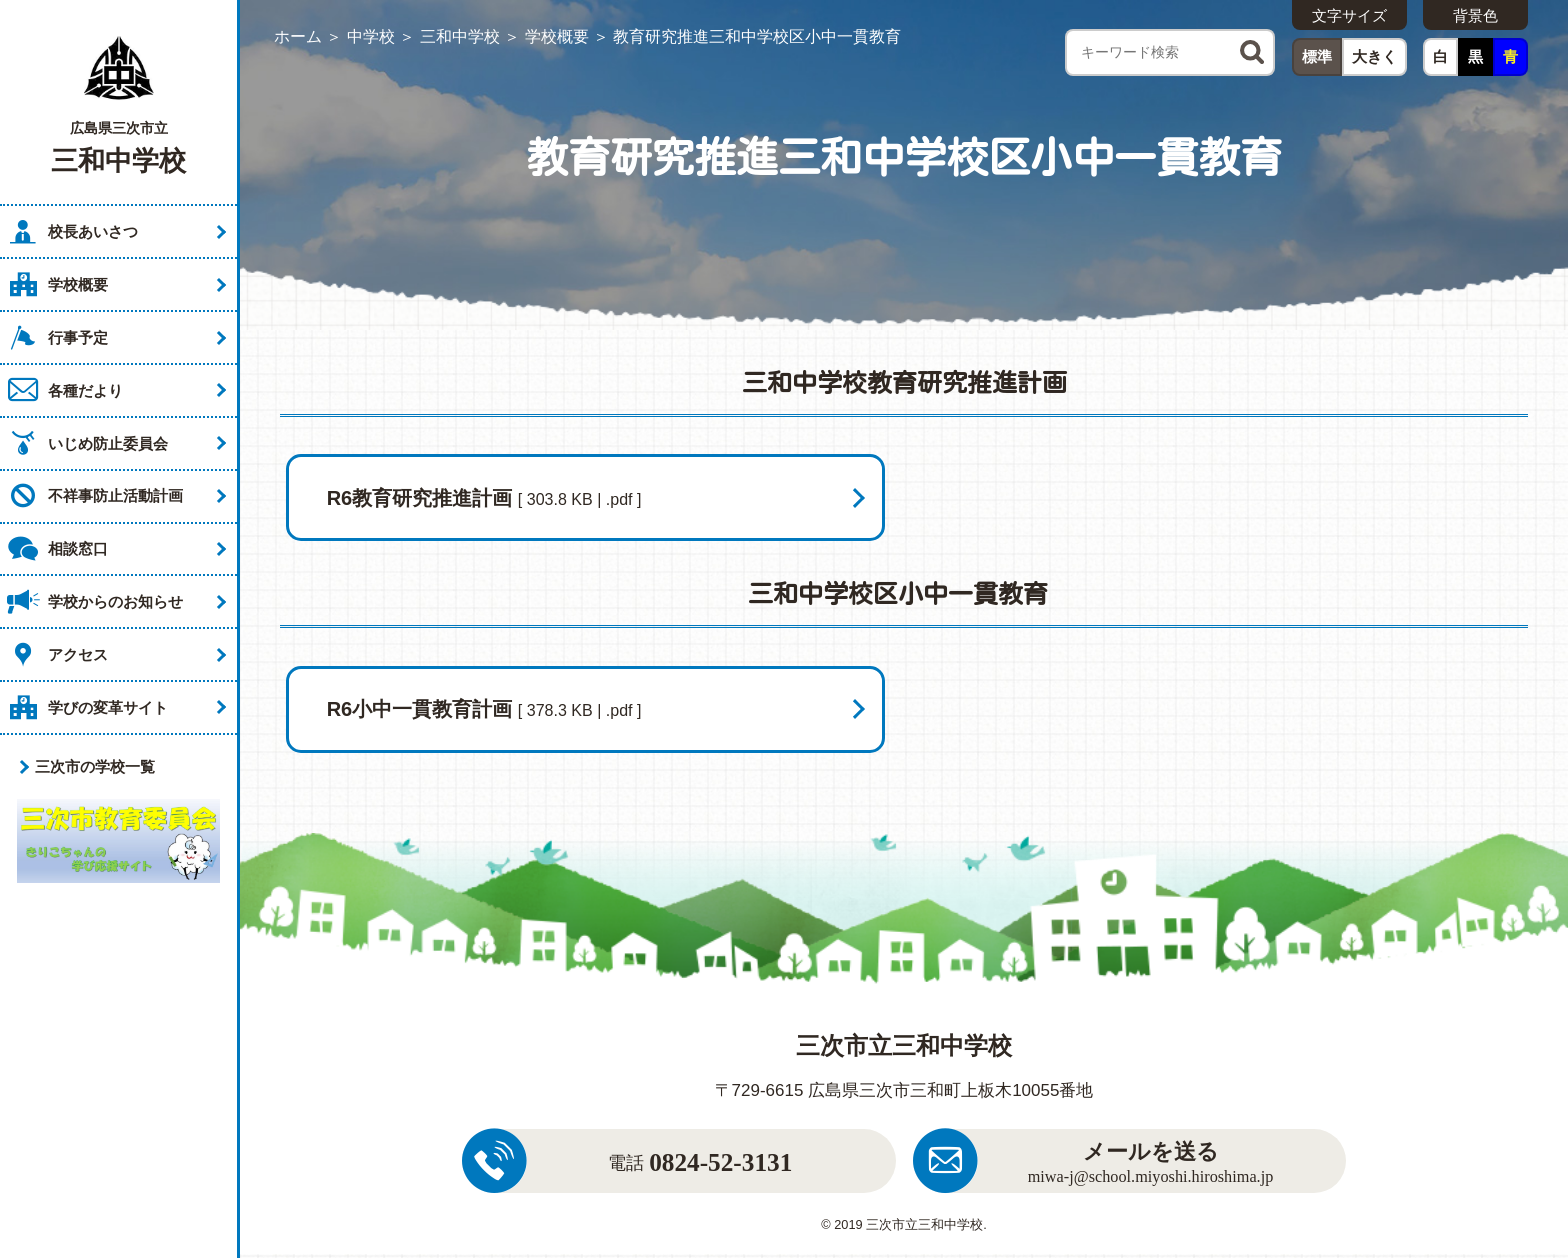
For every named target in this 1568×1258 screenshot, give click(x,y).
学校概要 (557, 36)
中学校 (371, 36)
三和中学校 (460, 36)
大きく (1374, 56)
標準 (1317, 56)
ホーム (298, 36)
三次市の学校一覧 (95, 766)
